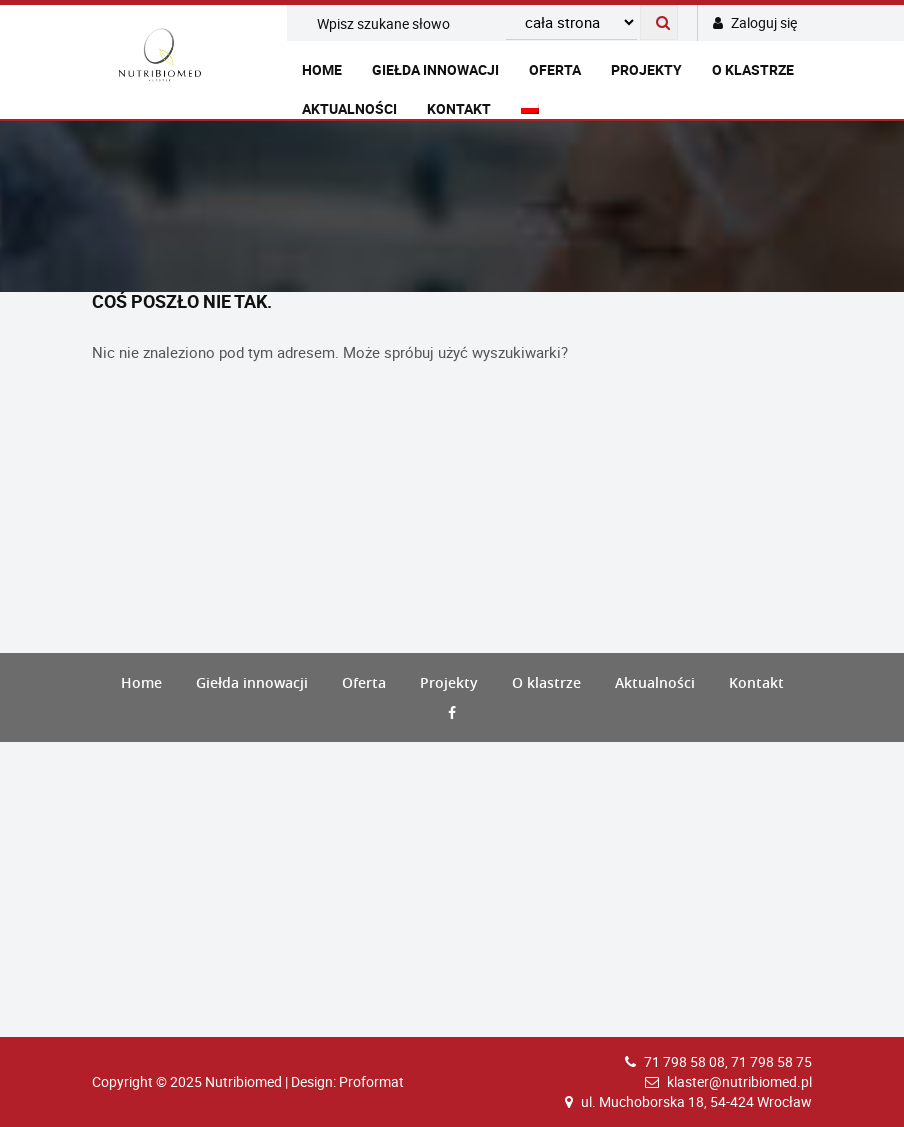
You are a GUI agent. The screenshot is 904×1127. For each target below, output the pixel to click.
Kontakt (459, 108)
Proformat (371, 1081)
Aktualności (349, 108)
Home (322, 69)
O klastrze (753, 69)
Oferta (555, 69)
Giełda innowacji (435, 69)
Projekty (646, 69)
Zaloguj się (755, 22)
